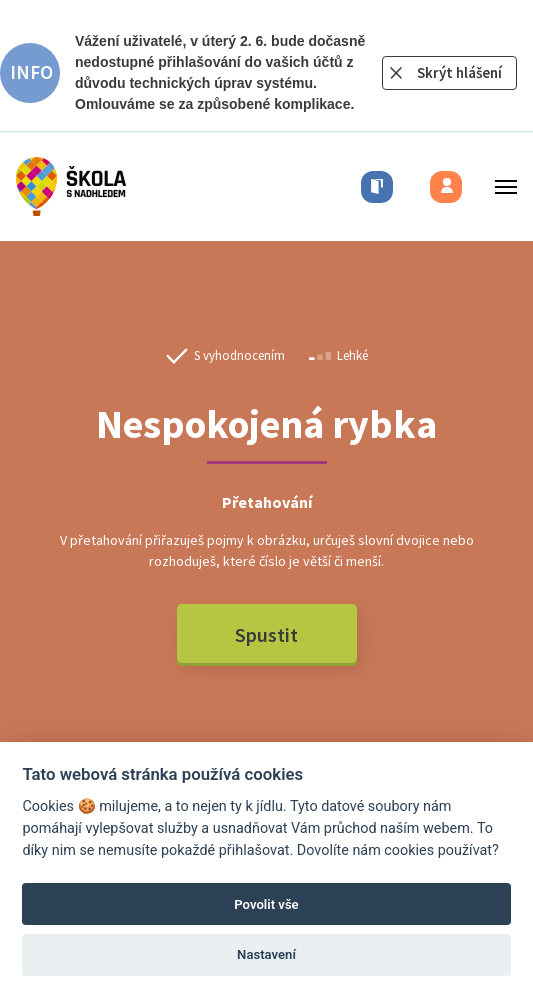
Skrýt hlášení (459, 72)
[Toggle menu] (500, 186)
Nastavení (266, 954)
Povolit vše (266, 904)
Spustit (266, 634)
